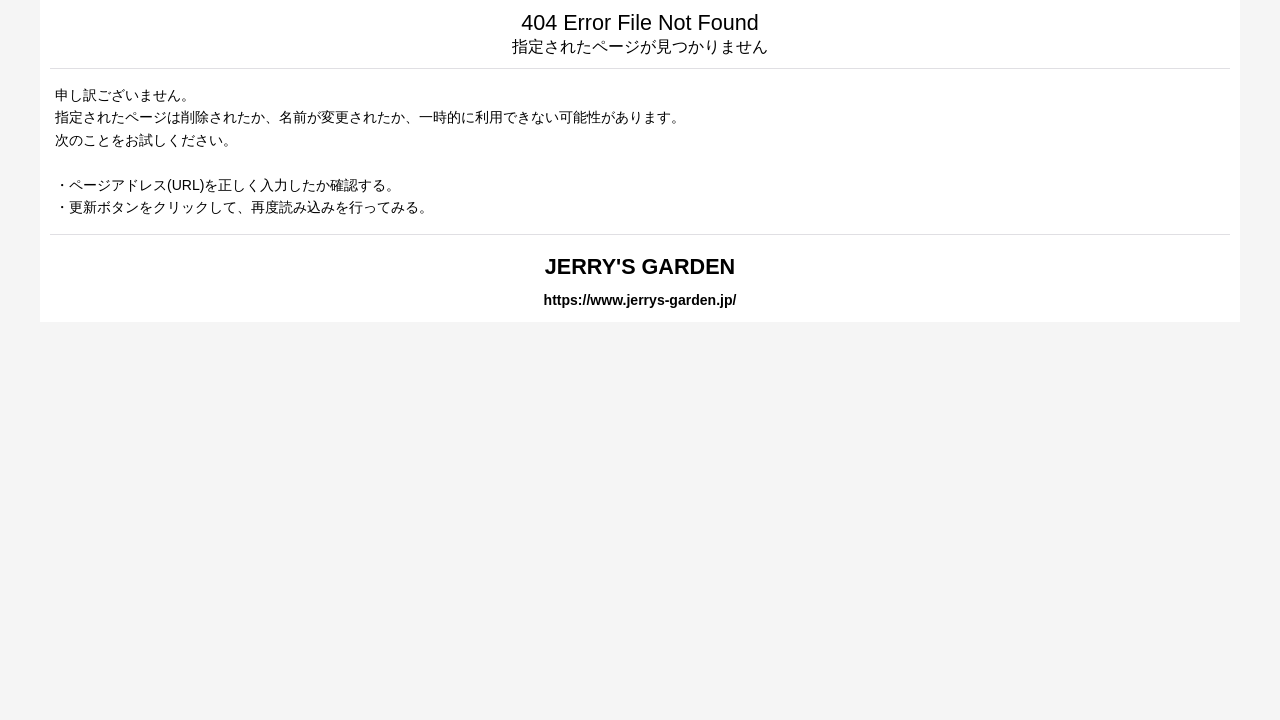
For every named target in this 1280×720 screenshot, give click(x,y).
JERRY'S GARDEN (640, 266)
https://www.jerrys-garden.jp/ (640, 300)
